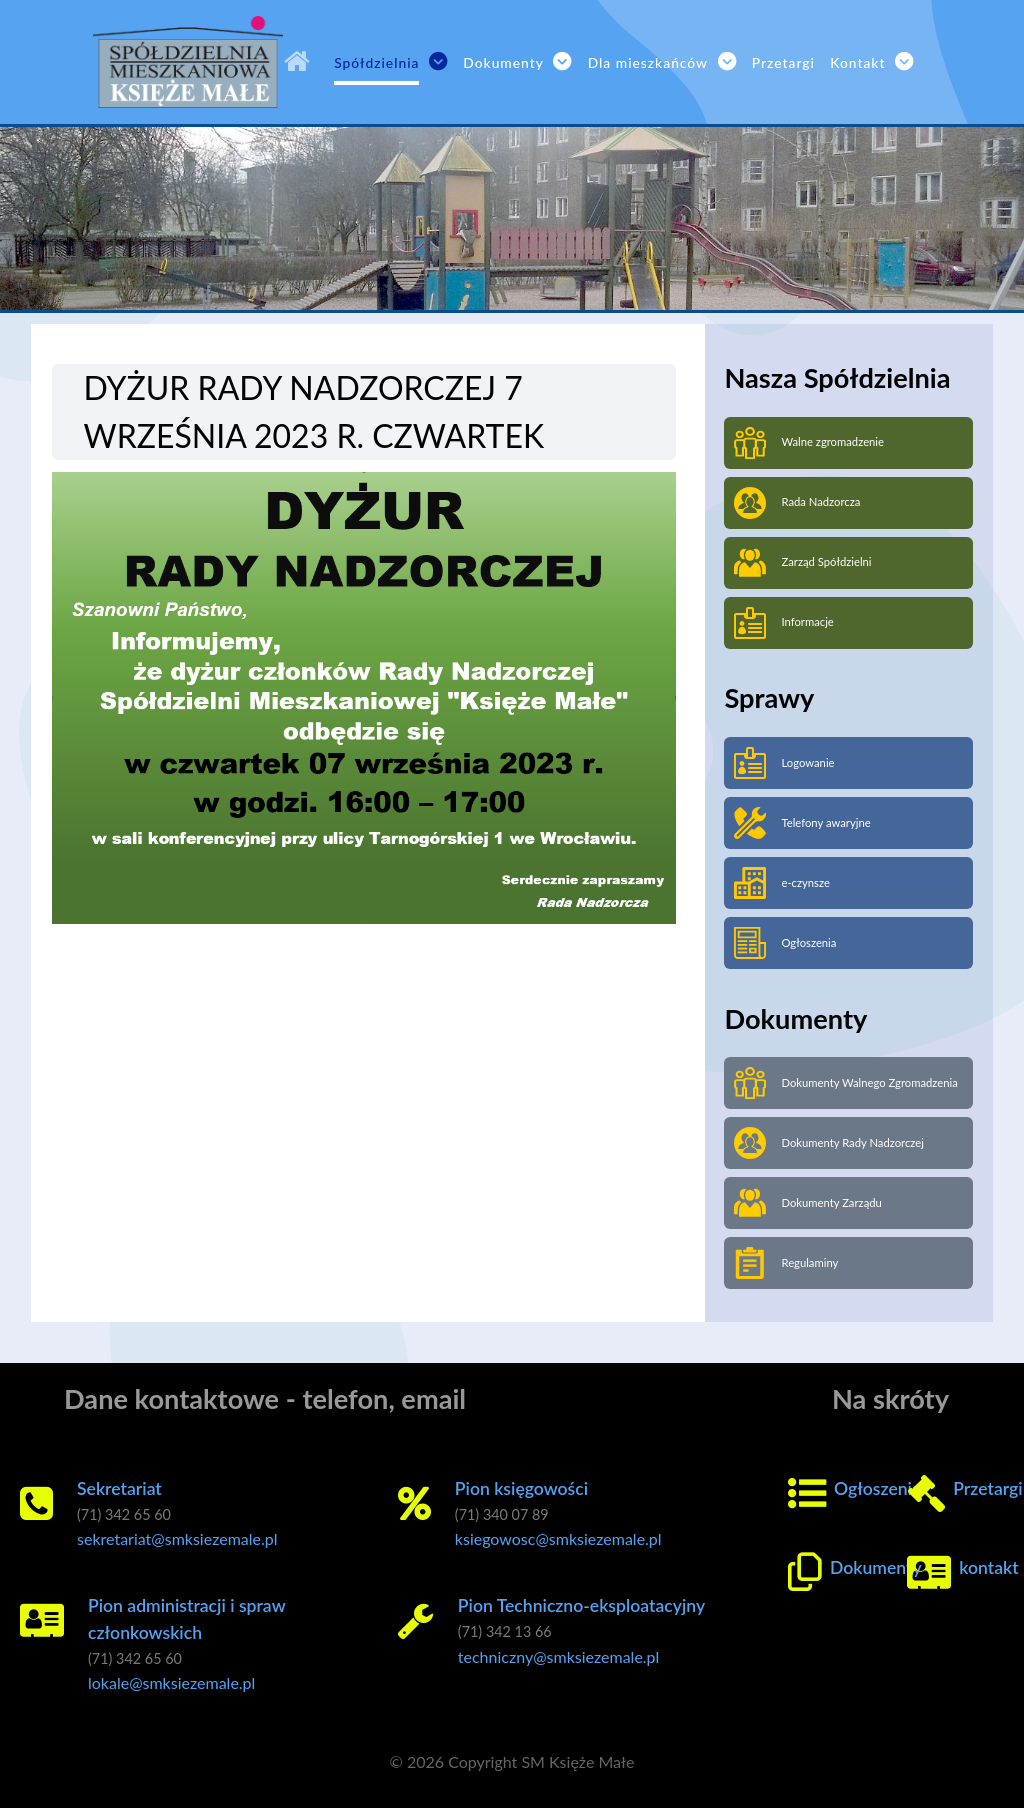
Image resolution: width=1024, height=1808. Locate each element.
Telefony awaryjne (802, 823)
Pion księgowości (521, 1488)
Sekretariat (119, 1488)
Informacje (783, 623)
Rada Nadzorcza (797, 503)
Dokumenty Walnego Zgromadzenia (845, 1083)
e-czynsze (781, 883)
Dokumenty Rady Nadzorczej (828, 1143)
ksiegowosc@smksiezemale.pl (558, 1538)
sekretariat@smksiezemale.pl (177, 1538)
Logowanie (784, 763)
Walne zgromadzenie (809, 443)
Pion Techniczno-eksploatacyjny (581, 1605)
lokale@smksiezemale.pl (171, 1682)
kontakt (988, 1567)
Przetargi (987, 1488)
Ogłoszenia (785, 943)
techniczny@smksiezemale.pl (559, 1656)
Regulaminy (786, 1263)
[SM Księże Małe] (302, 62)
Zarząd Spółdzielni (802, 563)
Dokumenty (876, 1567)
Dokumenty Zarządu (807, 1203)
